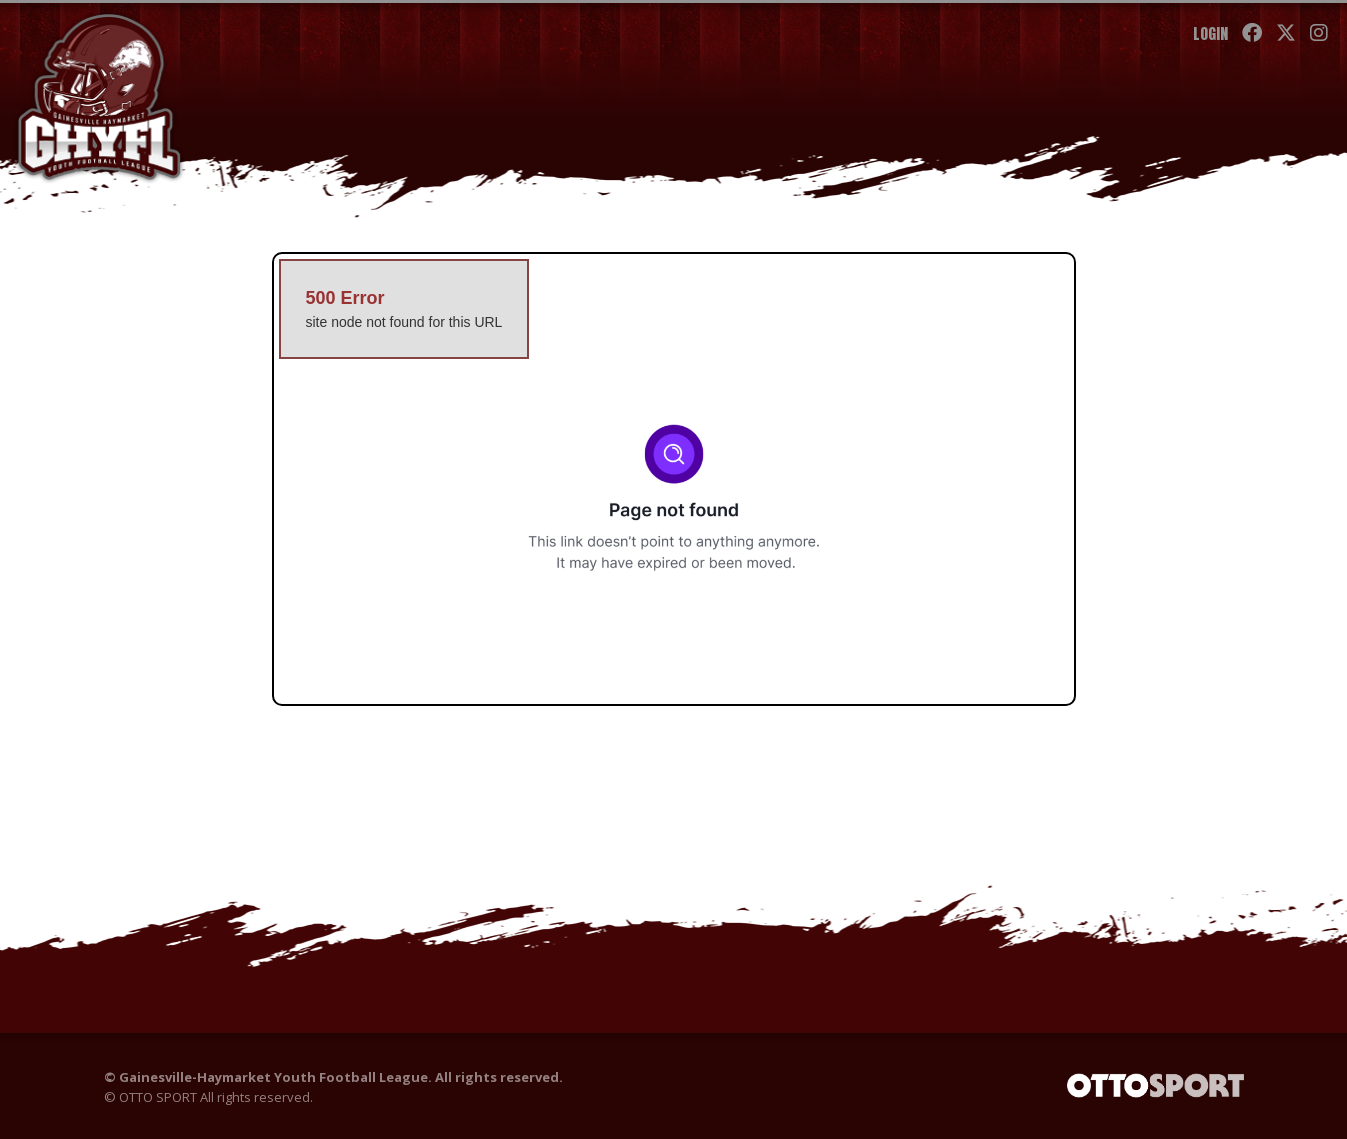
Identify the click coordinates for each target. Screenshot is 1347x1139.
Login (1209, 33)
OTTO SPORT (158, 1098)
